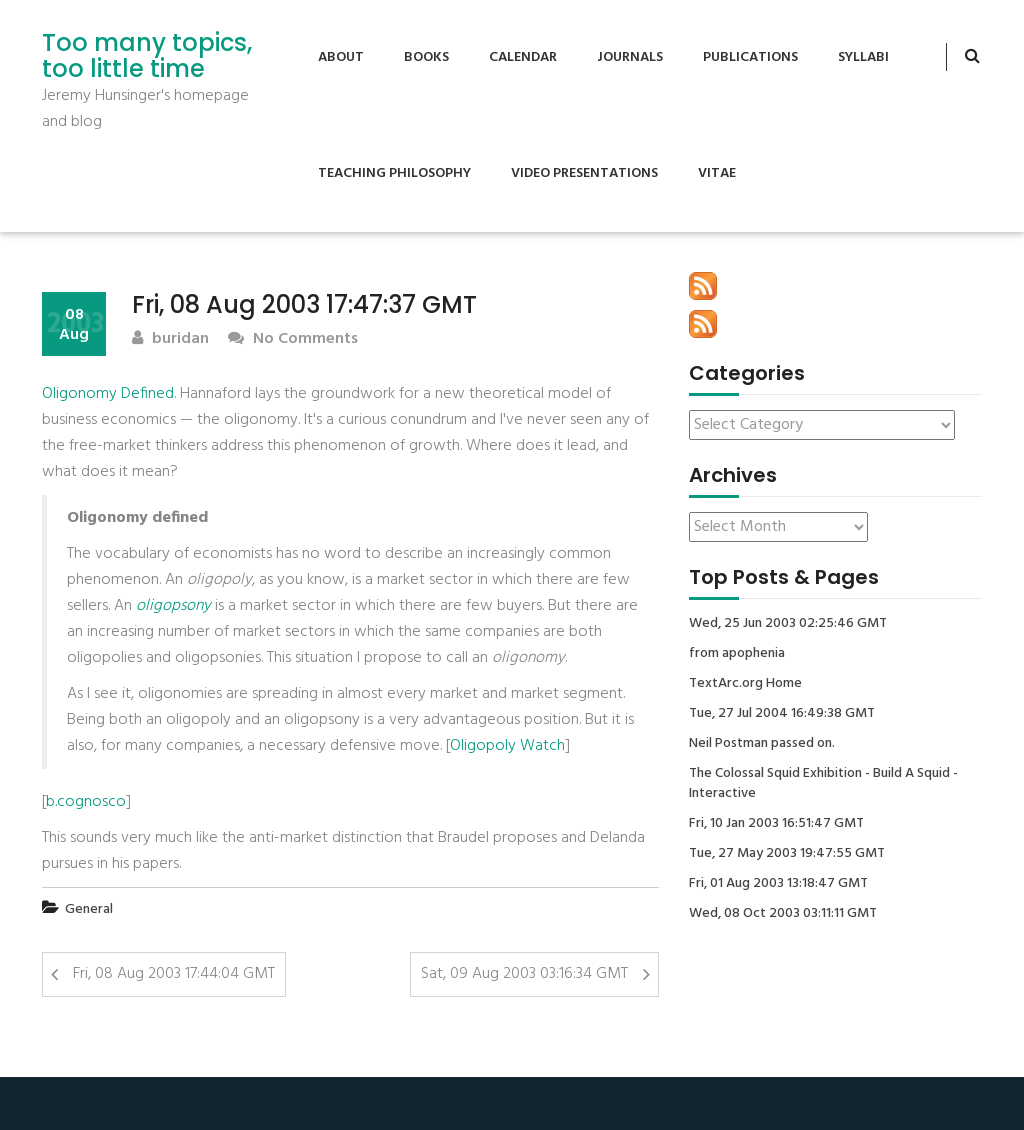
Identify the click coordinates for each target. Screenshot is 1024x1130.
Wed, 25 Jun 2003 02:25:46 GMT (788, 624)
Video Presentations (584, 173)
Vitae (717, 173)
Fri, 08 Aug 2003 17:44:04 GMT (174, 974)
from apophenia (737, 654)
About (341, 57)
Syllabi (863, 57)
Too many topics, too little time (147, 56)
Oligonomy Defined (108, 394)
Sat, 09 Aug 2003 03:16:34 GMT (524, 974)
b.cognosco (86, 802)
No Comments (293, 339)
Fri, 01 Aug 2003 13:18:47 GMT (778, 884)
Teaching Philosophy (394, 173)
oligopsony (173, 606)
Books (426, 57)
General (89, 909)
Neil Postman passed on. (762, 744)
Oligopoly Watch (507, 746)
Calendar (523, 57)
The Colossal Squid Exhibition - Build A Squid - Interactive (823, 784)
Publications (750, 57)
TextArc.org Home (745, 684)
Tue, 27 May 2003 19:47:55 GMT (787, 854)
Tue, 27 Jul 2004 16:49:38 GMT (782, 714)
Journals (630, 57)
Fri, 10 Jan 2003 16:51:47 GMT (776, 824)
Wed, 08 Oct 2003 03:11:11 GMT (783, 914)
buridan (170, 339)
